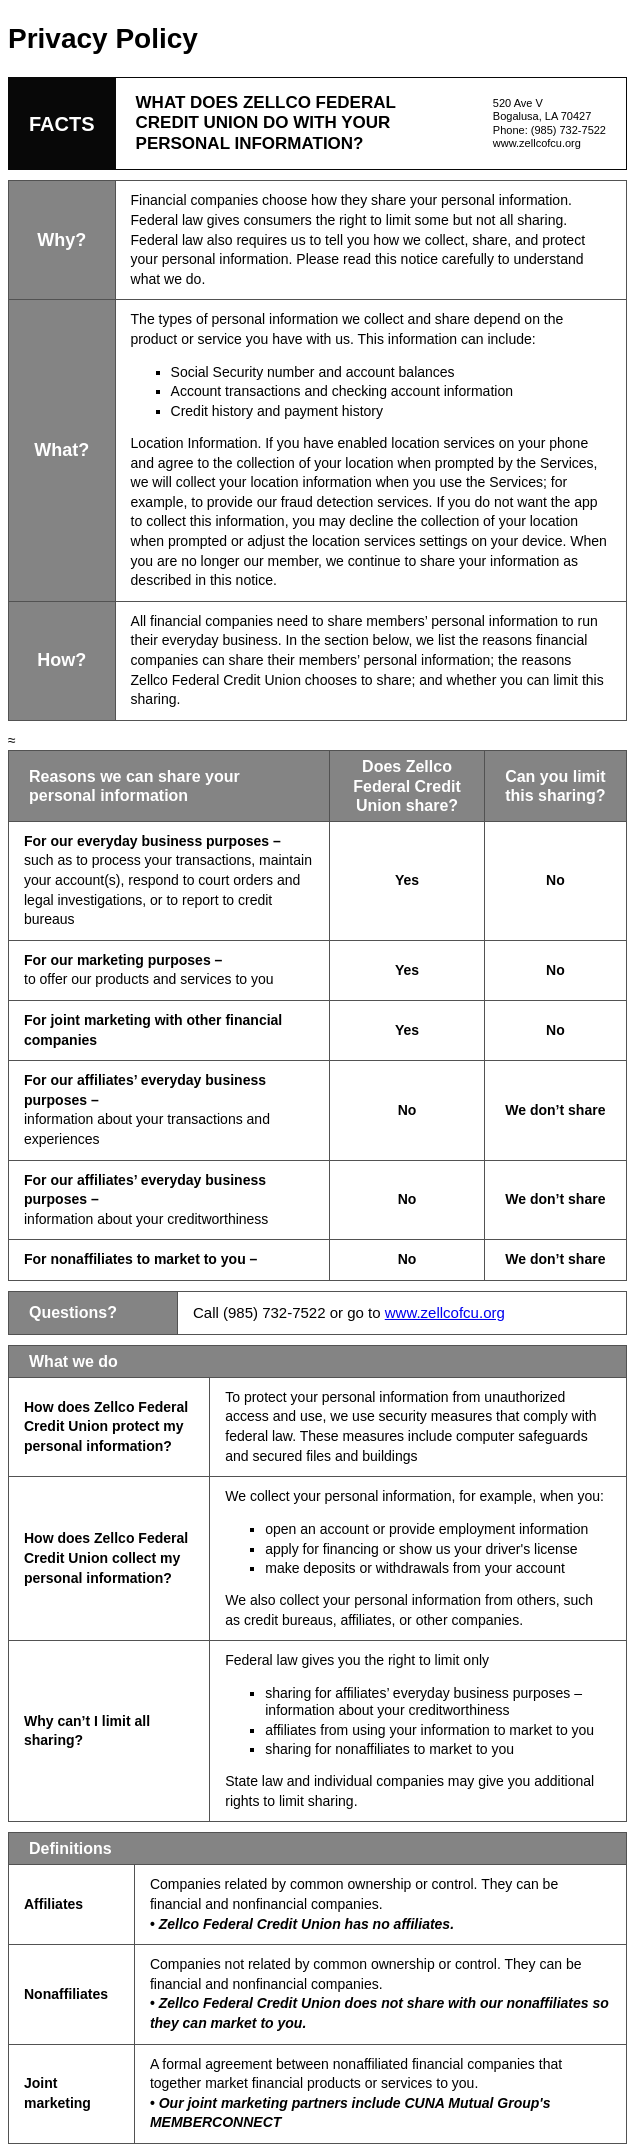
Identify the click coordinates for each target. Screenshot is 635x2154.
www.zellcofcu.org (537, 143)
